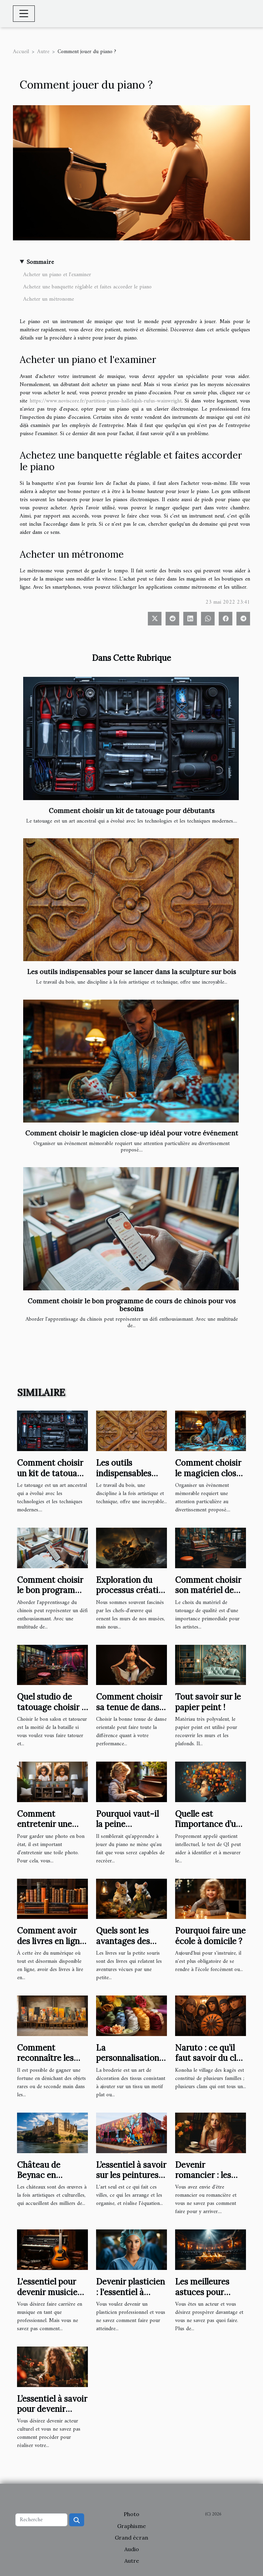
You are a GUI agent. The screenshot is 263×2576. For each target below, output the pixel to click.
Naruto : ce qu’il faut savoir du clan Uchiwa (210, 2058)
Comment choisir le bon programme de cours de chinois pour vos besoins (132, 1305)
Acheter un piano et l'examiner (57, 275)
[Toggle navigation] (24, 13)
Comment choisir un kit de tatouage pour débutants (132, 811)
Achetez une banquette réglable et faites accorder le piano (87, 287)
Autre (43, 52)
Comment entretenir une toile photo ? (44, 1824)
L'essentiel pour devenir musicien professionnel (49, 2292)
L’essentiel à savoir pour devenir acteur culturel (52, 2409)
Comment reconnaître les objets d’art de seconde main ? (46, 2063)
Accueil (21, 52)
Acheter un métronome (49, 299)
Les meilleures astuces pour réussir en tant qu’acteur (202, 2297)
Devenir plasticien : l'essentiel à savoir (130, 2292)
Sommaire (40, 262)
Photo (131, 2514)
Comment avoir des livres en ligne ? (50, 1941)
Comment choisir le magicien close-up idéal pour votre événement (131, 1133)
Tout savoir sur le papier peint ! (208, 1701)
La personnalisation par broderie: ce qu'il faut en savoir (131, 2063)
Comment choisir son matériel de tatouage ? (208, 1590)
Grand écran (131, 2537)
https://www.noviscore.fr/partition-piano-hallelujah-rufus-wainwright (106, 401)
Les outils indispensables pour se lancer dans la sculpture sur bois (131, 972)
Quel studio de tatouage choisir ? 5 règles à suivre (51, 1707)
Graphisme (131, 2526)
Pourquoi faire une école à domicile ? (210, 1935)
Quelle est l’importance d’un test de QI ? (208, 1824)
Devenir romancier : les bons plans (203, 2175)
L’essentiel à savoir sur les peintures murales (131, 2175)
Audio (131, 2549)
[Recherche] (41, 2519)
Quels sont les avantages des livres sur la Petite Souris (130, 1946)
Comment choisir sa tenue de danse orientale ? (130, 1707)
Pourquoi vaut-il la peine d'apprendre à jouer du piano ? (127, 1829)
